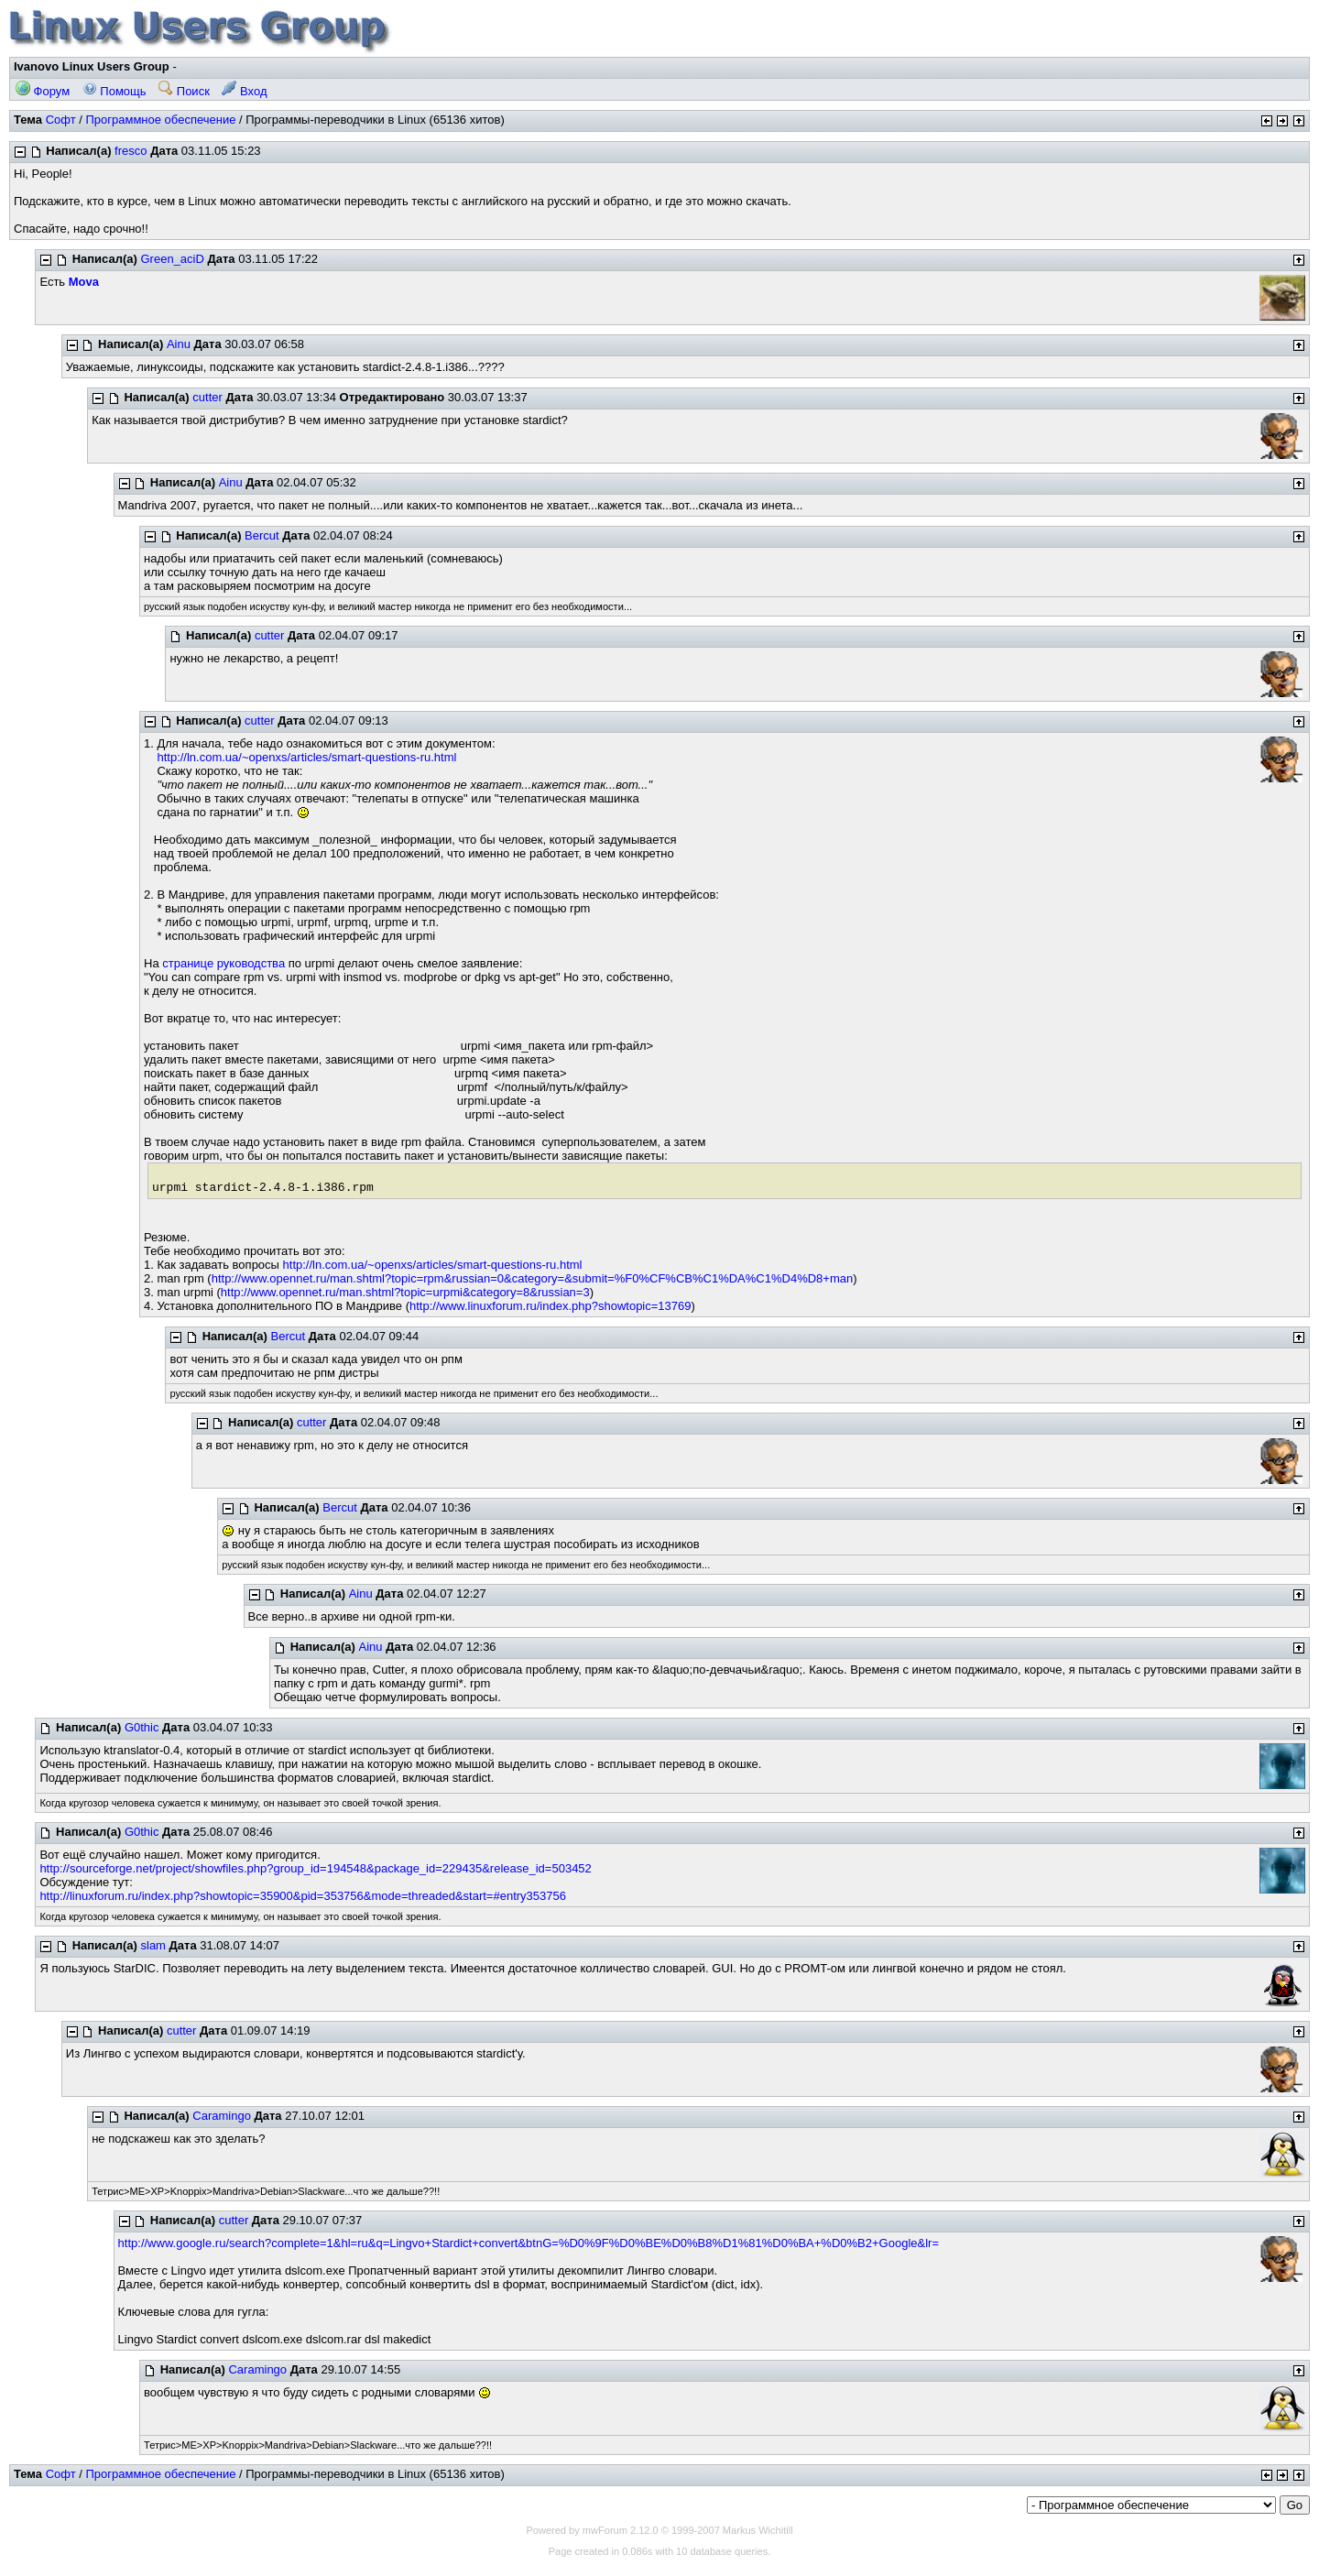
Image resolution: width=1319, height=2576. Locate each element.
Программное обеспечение (160, 119)
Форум (43, 91)
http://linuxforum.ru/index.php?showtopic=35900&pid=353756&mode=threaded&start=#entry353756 (302, 1896)
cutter (207, 397)
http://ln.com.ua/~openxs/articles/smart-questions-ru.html (306, 757)
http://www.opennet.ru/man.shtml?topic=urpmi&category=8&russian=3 (405, 1292)
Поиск (184, 91)
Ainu (179, 344)
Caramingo (221, 2116)
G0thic (142, 1727)
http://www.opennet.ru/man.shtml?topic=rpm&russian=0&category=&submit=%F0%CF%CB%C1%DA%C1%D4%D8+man (533, 1278)
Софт (61, 119)
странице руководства (223, 963)
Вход (244, 91)
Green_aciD (172, 259)
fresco (130, 151)
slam (153, 1945)
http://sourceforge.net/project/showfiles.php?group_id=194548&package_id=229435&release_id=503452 (315, 1868)
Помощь (114, 91)
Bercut (262, 535)
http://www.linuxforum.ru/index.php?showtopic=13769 (550, 1306)
